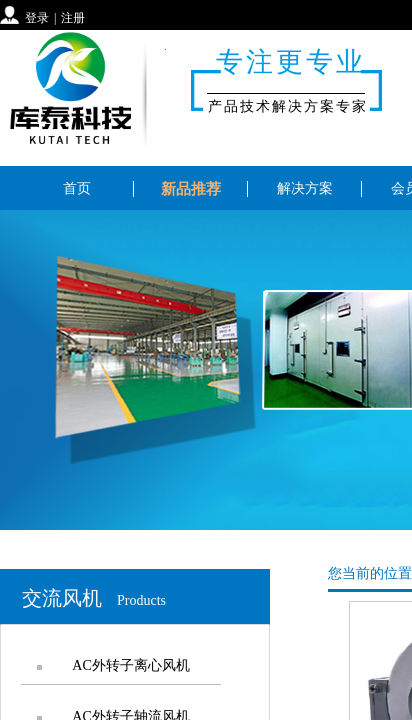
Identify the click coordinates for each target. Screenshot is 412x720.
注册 (73, 18)
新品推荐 (191, 189)
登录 (37, 18)
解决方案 (305, 188)
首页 (77, 188)
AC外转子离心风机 (130, 665)
